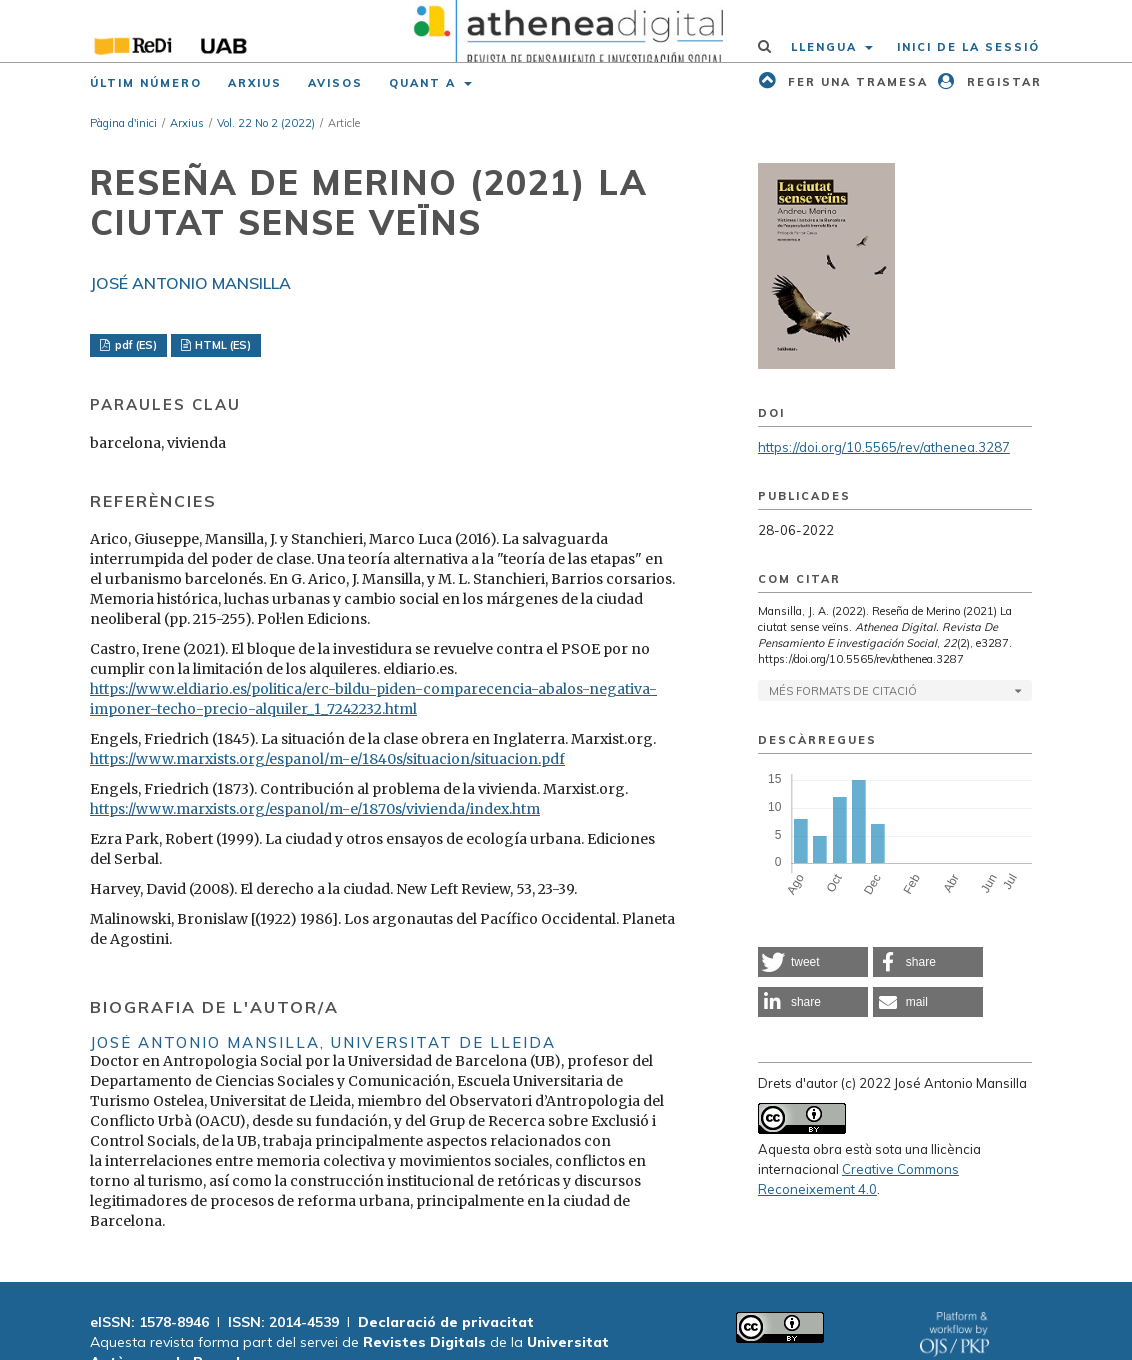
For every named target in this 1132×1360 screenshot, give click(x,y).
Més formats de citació (843, 691)
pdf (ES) (134, 345)
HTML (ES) (221, 345)
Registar (1002, 82)
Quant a (425, 83)
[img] (566, 31)
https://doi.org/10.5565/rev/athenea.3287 (884, 447)
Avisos (335, 83)
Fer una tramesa (855, 82)
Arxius (255, 83)
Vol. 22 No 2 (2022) (266, 123)
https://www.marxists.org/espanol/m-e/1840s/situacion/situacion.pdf (327, 759)
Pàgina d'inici (123, 123)
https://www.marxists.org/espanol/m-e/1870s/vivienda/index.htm (315, 809)
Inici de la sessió (968, 47)
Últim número (146, 83)
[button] (813, 962)
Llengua (826, 47)
